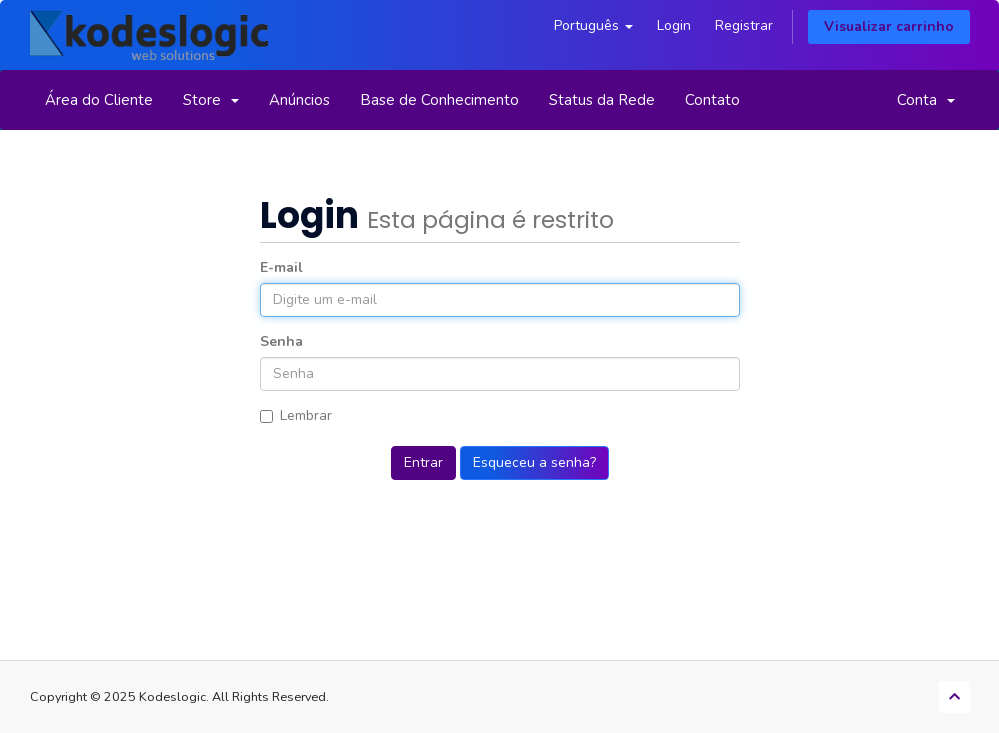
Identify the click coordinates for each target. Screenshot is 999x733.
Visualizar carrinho (889, 26)
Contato (712, 100)
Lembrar (296, 415)
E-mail (281, 267)
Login (674, 25)
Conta (926, 100)
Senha (281, 341)
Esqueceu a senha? (534, 462)
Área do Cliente (99, 100)
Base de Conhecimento (439, 100)
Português (593, 25)
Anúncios (299, 100)
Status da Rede (602, 100)
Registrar (744, 25)
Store (211, 100)
